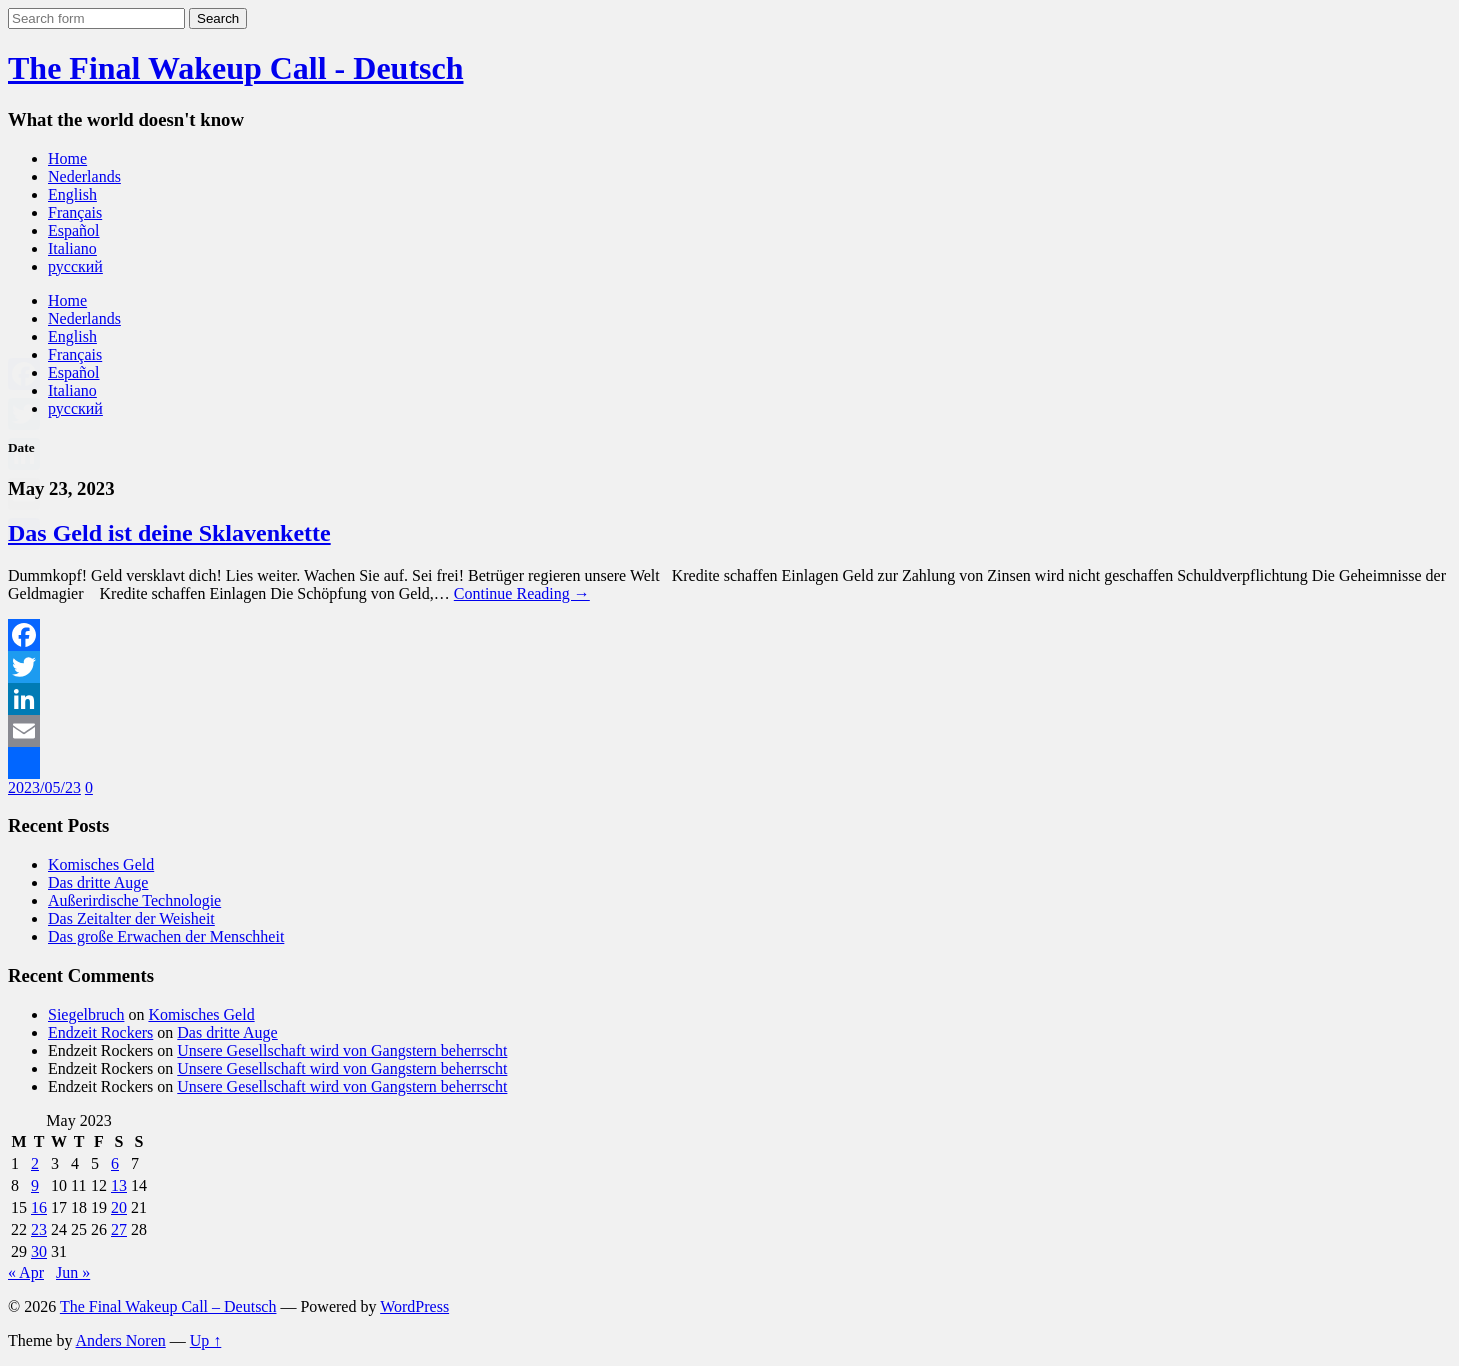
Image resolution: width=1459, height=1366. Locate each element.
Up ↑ (206, 1340)
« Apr (26, 1272)
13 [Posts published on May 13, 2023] (119, 1185)
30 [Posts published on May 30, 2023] (39, 1251)
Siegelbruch (86, 1014)
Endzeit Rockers (100, 1032)
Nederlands (84, 176)
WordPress (414, 1306)
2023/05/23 (44, 787)
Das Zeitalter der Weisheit (131, 918)
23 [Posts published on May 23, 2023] (39, 1229)
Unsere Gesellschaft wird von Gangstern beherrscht (342, 1050)
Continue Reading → (522, 593)
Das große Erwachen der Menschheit (166, 936)
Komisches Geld (101, 864)
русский (75, 266)
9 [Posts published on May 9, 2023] (35, 1185)
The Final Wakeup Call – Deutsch (168, 1306)
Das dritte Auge (98, 882)
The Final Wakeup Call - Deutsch (235, 68)
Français (75, 212)
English (72, 194)
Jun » (73, 1272)
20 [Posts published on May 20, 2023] (119, 1207)
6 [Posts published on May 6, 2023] (115, 1163)
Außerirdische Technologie (134, 900)
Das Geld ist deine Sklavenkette (169, 533)
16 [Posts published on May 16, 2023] (39, 1207)
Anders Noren (121, 1340)
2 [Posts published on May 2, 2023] (35, 1163)
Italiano (72, 248)
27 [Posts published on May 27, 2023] (119, 1229)
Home (67, 158)
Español (74, 230)
